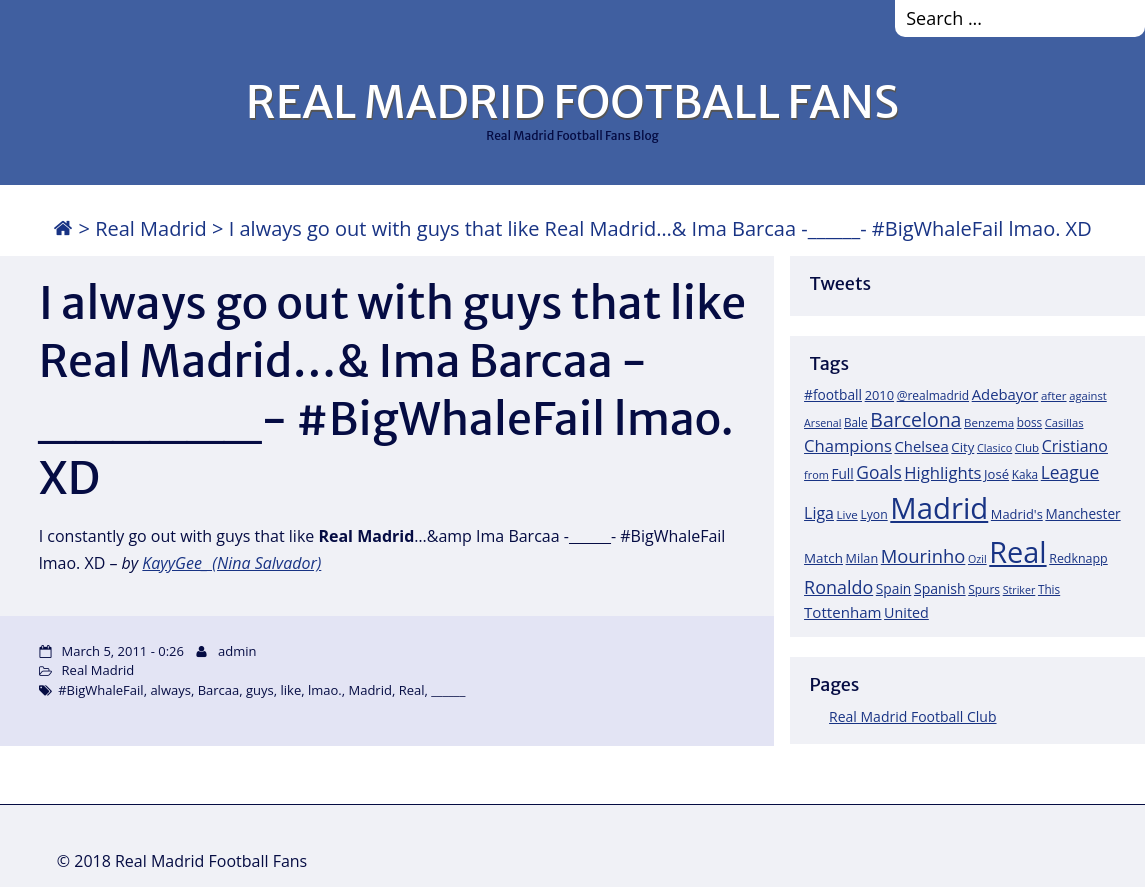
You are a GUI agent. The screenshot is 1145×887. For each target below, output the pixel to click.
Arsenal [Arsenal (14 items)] (822, 423)
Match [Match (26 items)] (823, 558)
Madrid (369, 690)
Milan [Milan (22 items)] (862, 558)
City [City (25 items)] (962, 447)
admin (237, 651)
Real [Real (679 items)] (1017, 551)
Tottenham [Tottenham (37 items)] (842, 612)
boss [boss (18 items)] (1030, 422)
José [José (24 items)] (996, 474)
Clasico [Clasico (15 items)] (994, 447)
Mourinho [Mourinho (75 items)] (923, 555)
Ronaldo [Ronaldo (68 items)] (838, 587)
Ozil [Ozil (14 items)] (977, 559)
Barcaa (219, 690)
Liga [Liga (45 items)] (819, 513)
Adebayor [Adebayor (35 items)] (1005, 394)
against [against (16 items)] (1088, 395)
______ (448, 690)
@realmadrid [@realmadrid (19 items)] (933, 395)
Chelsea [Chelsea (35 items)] (921, 446)
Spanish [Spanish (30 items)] (940, 588)
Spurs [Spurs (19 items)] (984, 589)
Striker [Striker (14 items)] (1019, 590)
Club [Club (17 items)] (1027, 447)
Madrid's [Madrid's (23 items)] (1017, 514)
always (170, 690)
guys (260, 690)
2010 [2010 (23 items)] (879, 395)
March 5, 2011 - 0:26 (123, 651)
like (291, 690)
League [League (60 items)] (1070, 472)
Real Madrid (151, 228)
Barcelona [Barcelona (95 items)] (915, 419)
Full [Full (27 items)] (842, 473)
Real (412, 690)
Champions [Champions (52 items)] (848, 445)
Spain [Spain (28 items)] (894, 588)
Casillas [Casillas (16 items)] (1064, 422)
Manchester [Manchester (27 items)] (1082, 513)
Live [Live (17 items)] (847, 514)
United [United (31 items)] (906, 612)
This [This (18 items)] (1049, 589)
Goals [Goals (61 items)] (878, 472)
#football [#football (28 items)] (833, 394)
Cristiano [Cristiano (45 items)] (1075, 446)
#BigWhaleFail (100, 690)
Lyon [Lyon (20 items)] (873, 514)
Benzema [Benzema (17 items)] (989, 422)
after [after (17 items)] (1054, 395)
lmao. (325, 690)
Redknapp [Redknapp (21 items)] (1078, 558)
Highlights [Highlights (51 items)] (942, 472)
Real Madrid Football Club (912, 716)
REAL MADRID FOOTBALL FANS (572, 102)
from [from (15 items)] (816, 474)
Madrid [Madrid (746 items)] (939, 508)
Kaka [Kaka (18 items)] (1025, 474)
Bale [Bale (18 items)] (856, 422)
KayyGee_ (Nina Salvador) (231, 563)
